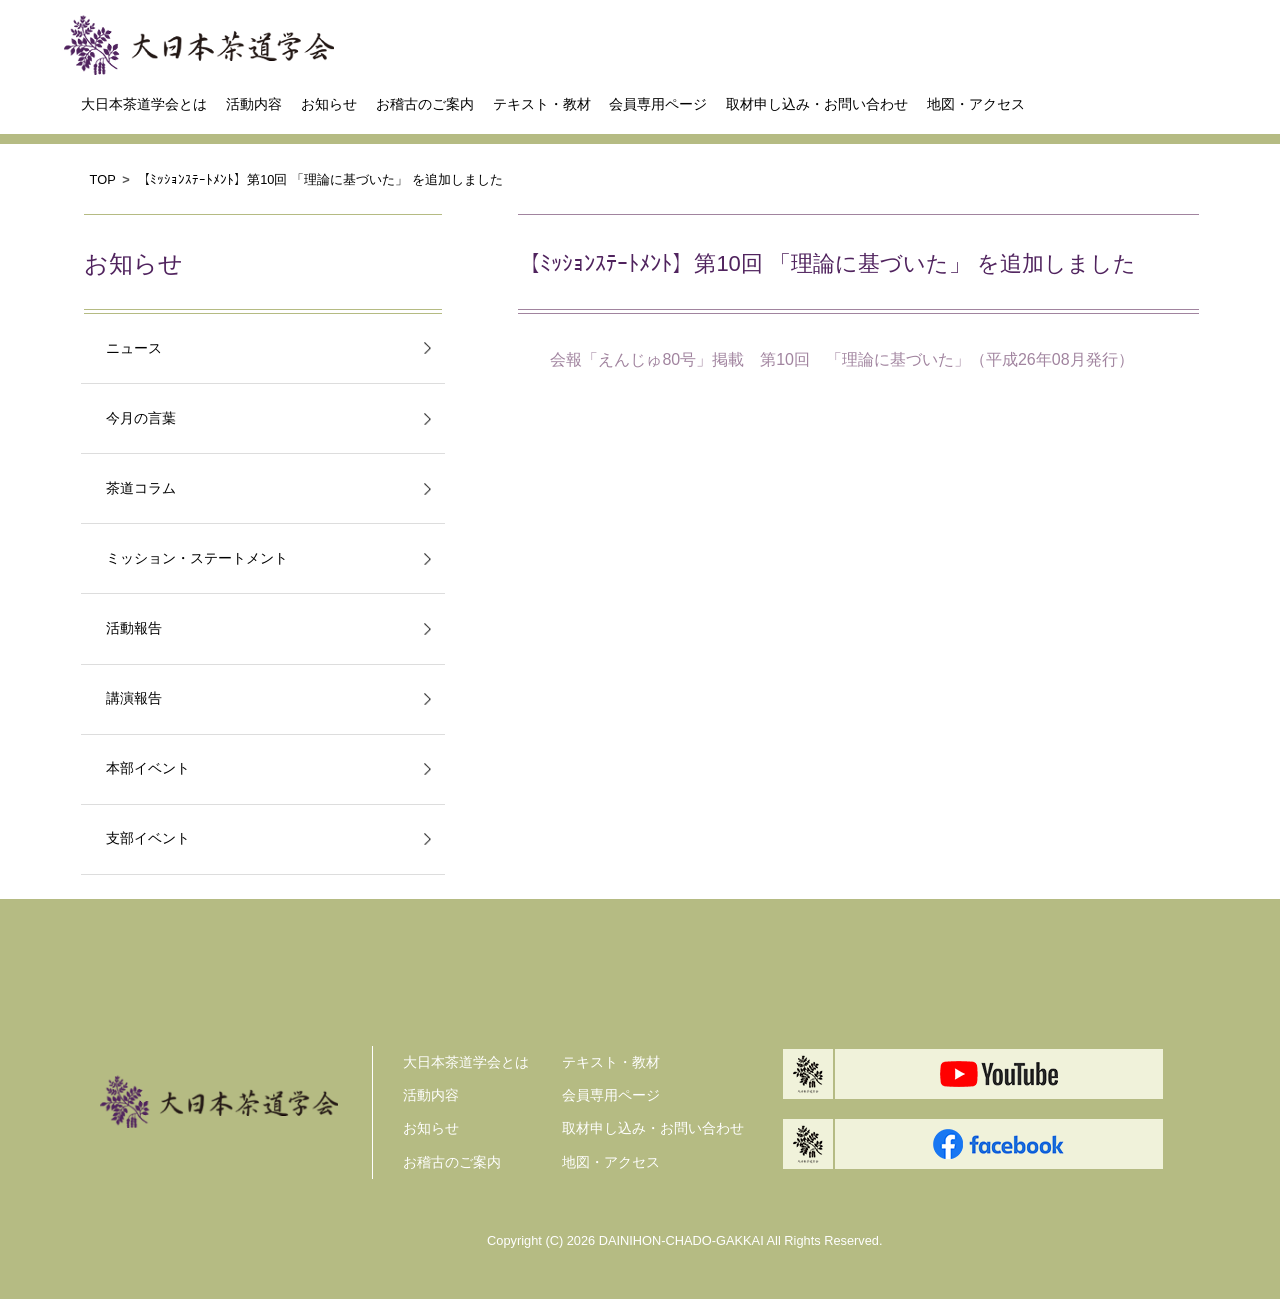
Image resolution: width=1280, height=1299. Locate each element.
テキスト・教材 (542, 104)
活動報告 (134, 628)
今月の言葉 (141, 418)
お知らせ (329, 104)
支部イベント (148, 838)
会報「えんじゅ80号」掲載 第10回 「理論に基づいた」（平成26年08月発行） (841, 359)
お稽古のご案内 (425, 104)
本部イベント (148, 768)
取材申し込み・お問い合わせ (817, 104)
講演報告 (134, 698)
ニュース (134, 348)
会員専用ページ (658, 104)
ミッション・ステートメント (197, 558)
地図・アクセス (976, 104)
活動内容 (254, 104)
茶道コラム (141, 488)
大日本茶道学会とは (144, 104)
